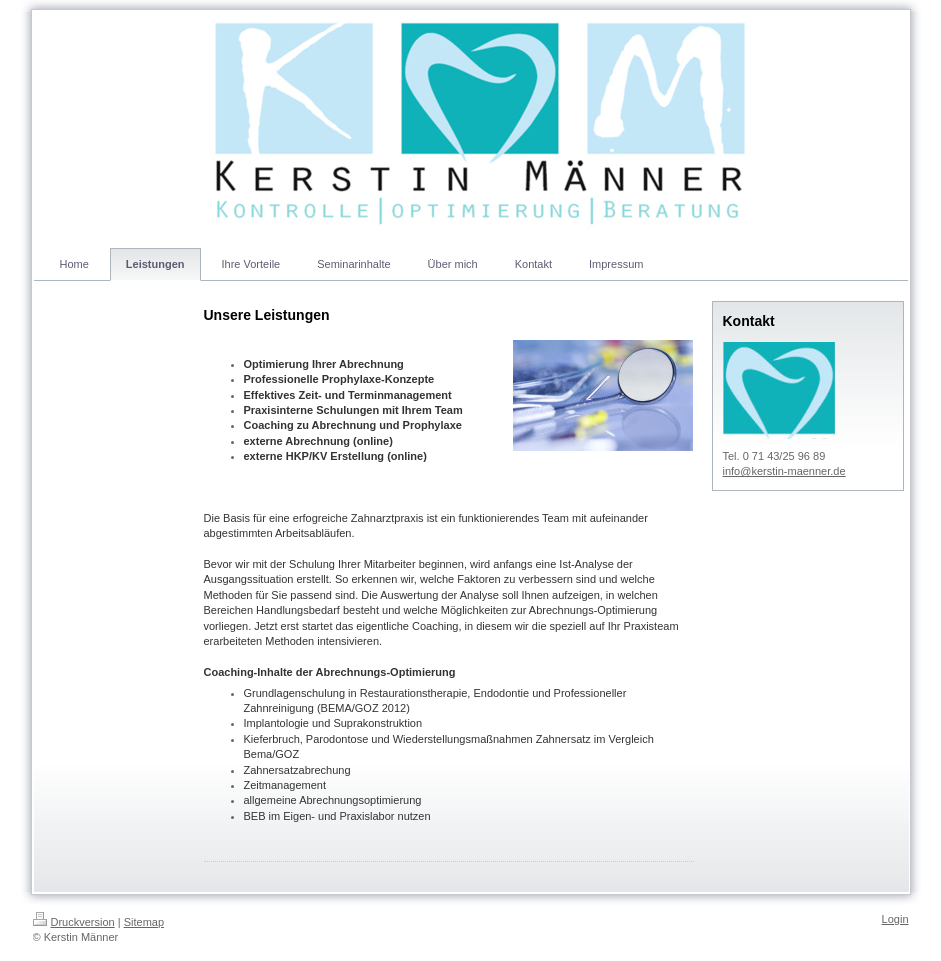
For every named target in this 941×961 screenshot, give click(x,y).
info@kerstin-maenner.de (784, 471)
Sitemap (144, 922)
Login (895, 919)
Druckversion (74, 922)
